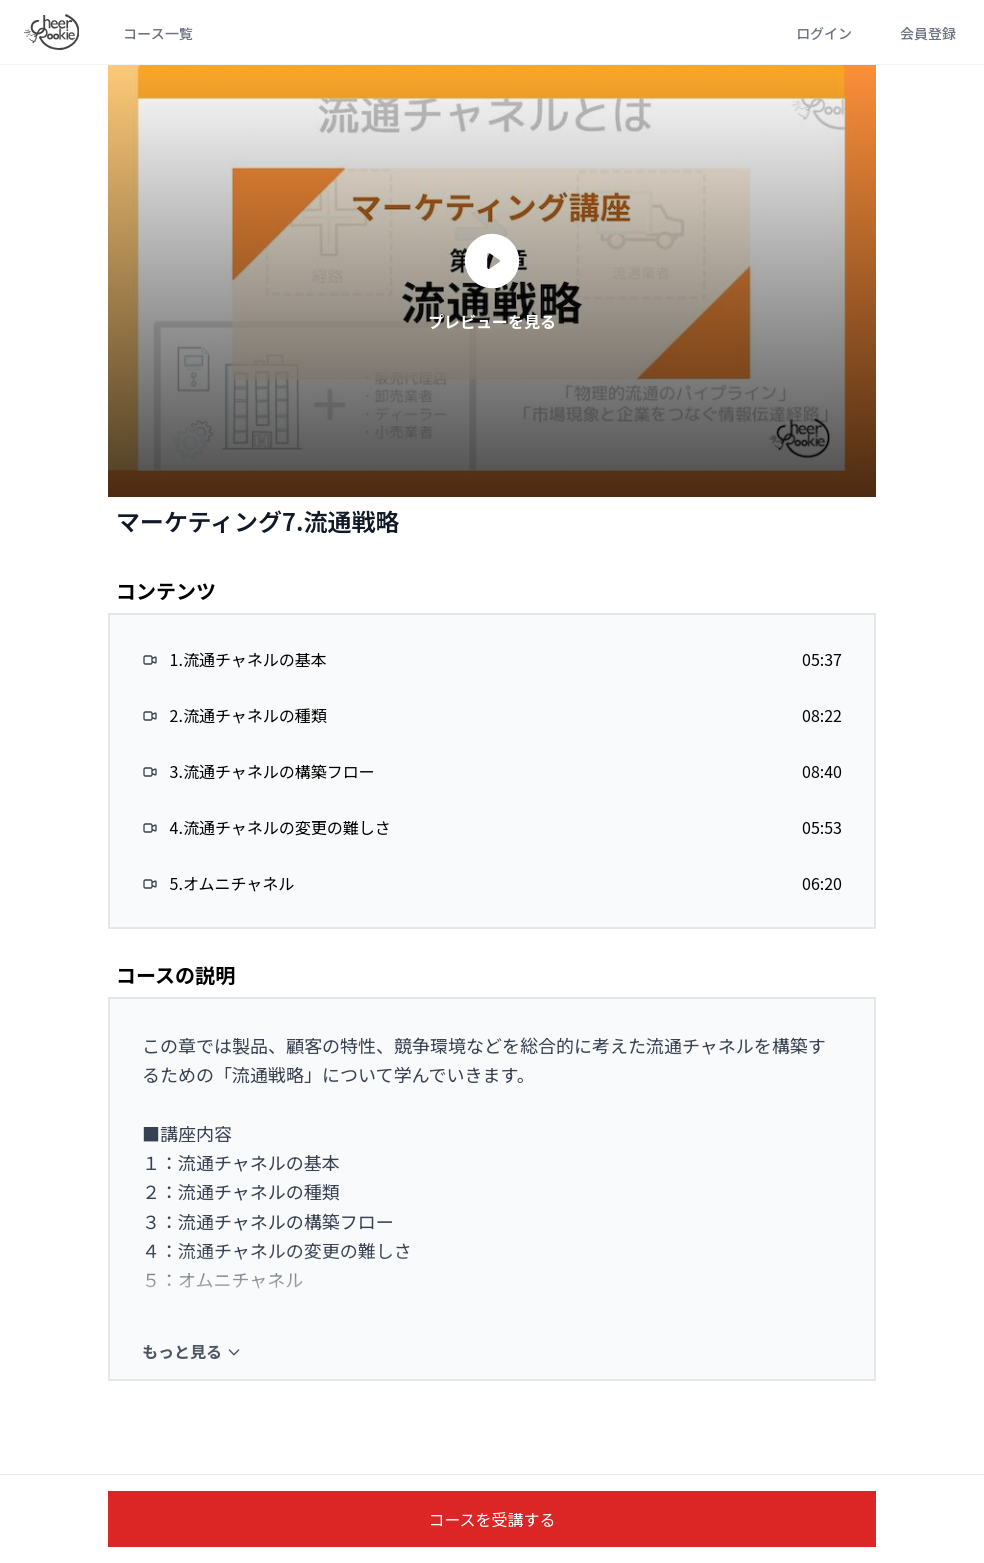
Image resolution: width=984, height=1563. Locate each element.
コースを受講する (491, 1519)
